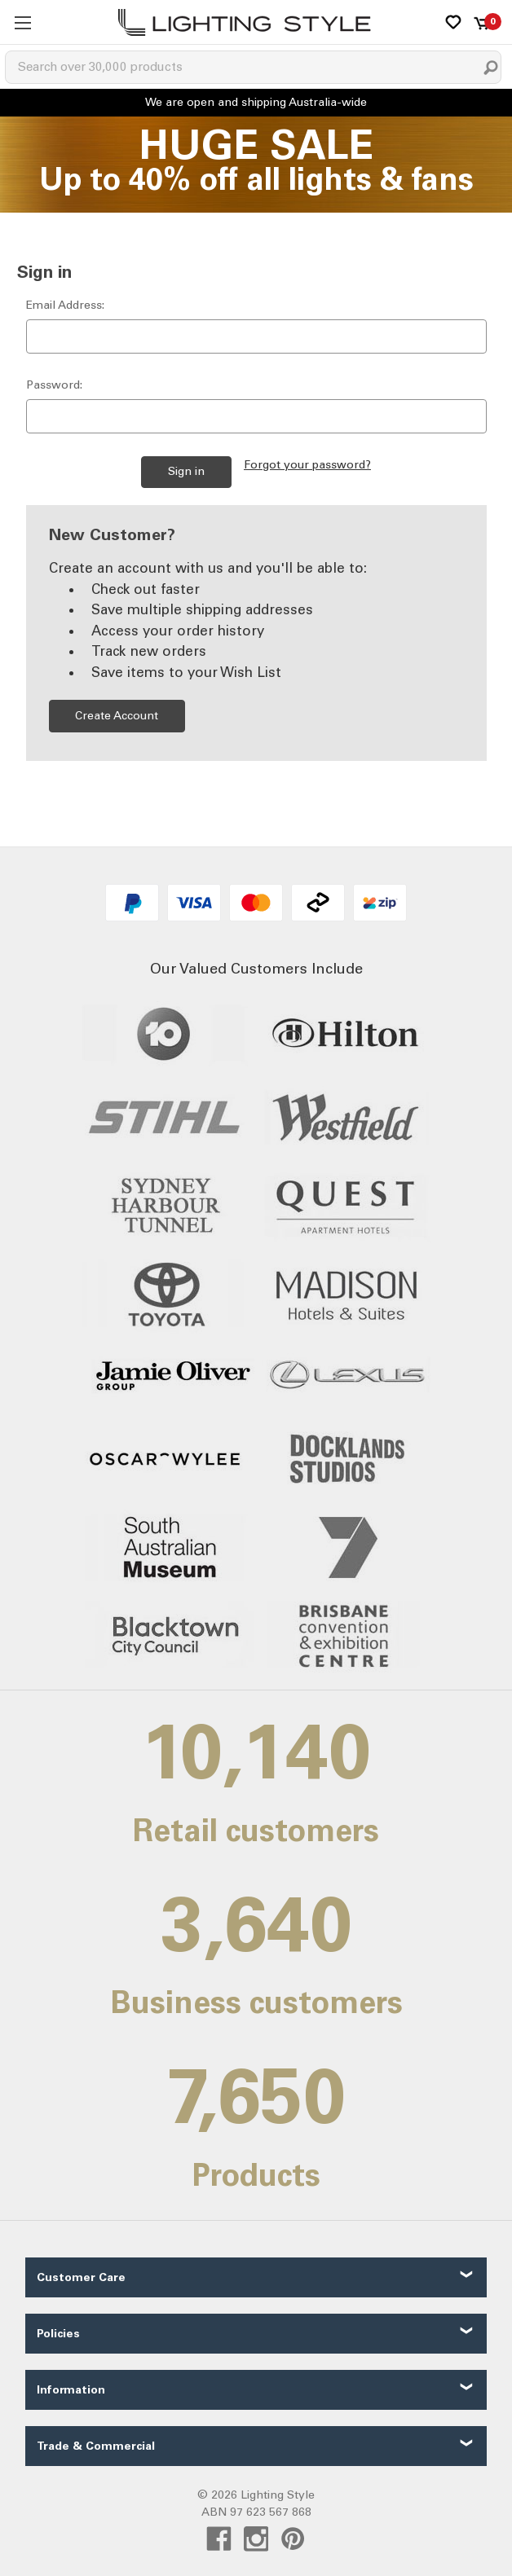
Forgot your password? (307, 465)
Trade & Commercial (96, 2446)
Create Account (116, 716)
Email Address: (65, 305)
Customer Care (81, 2277)
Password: (54, 385)
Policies (58, 2334)
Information (71, 2390)
